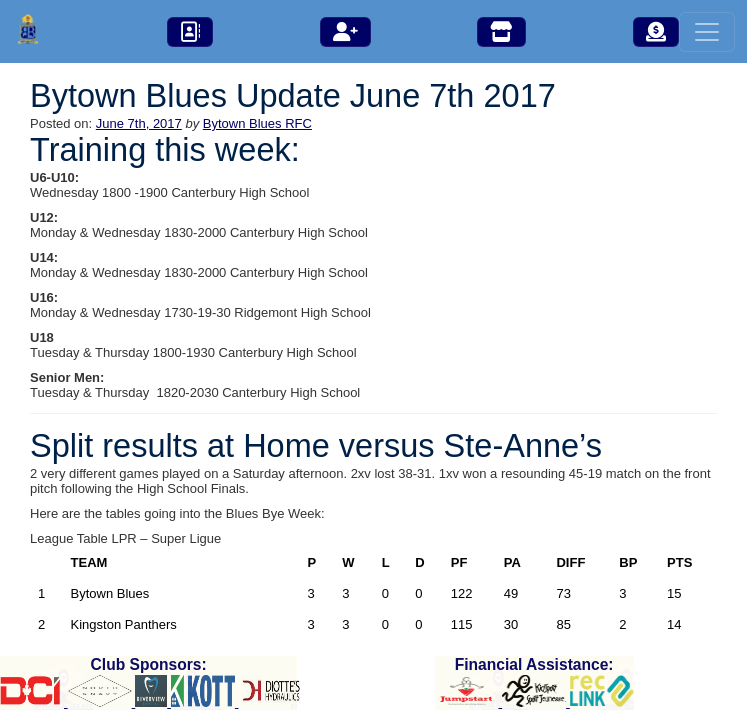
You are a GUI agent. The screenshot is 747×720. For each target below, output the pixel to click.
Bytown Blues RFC (257, 123)
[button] (190, 32)
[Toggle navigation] (707, 32)
